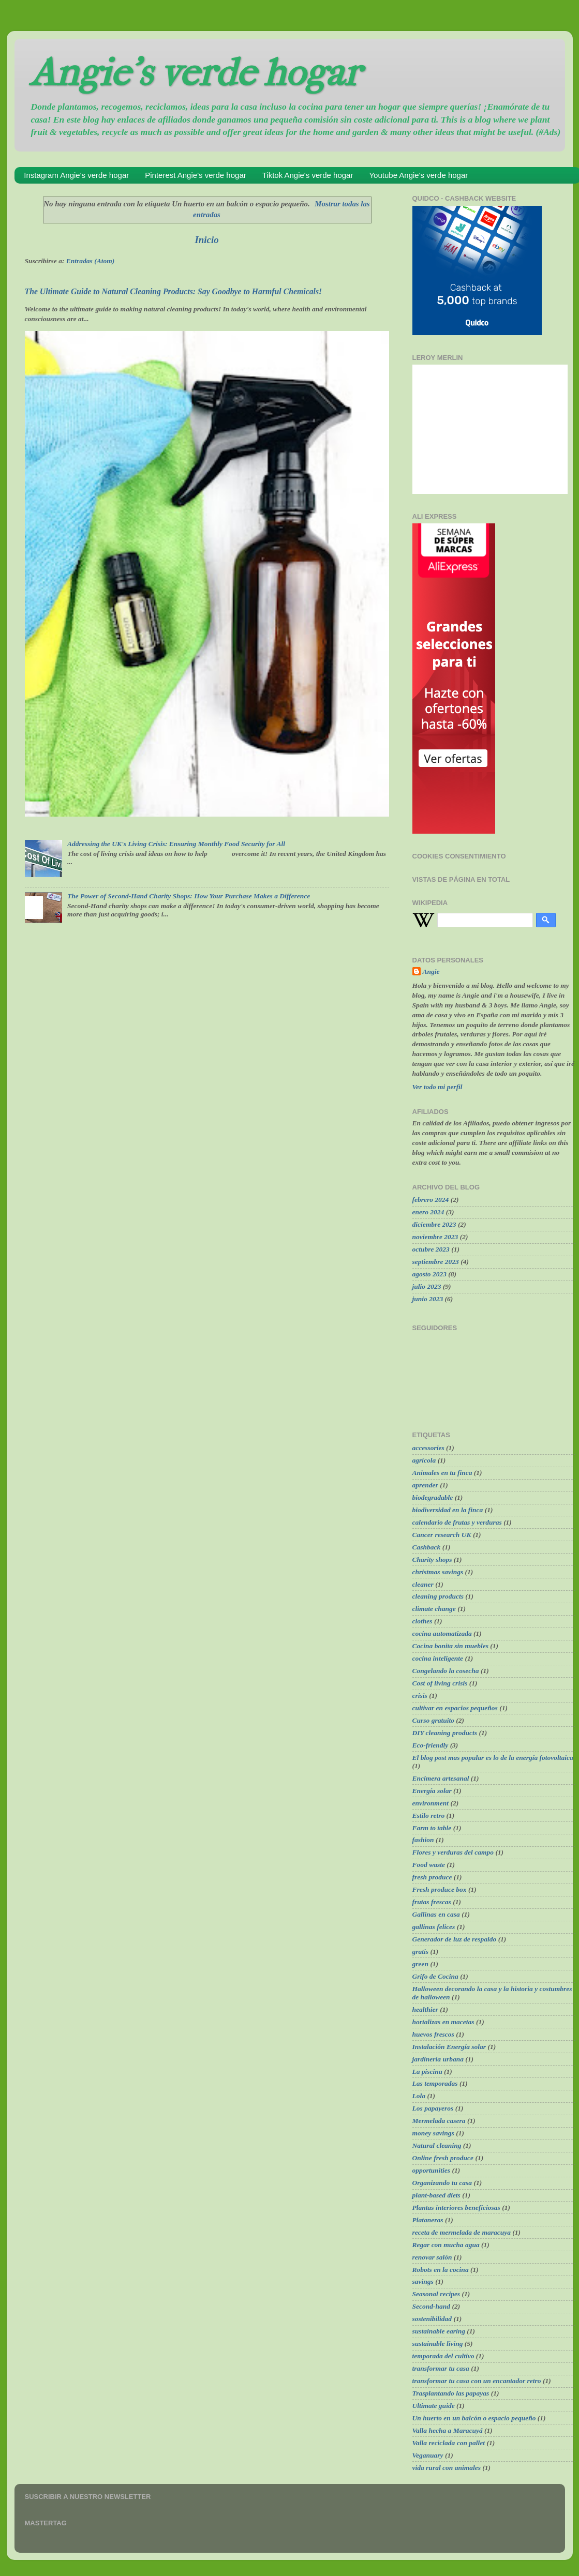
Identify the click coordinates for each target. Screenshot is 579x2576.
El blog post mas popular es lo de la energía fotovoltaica (492, 1757)
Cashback (426, 1547)
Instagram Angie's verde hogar (76, 175)
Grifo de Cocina (435, 1976)
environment (430, 1803)
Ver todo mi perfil (437, 1087)
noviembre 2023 (435, 1237)
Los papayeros (433, 2108)
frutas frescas (431, 1902)
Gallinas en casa (436, 1914)
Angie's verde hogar (195, 72)
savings (423, 2281)
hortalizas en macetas (443, 2022)
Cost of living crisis (440, 1683)
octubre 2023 (431, 1249)
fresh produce (432, 1877)
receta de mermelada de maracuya (461, 2232)
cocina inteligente (438, 1658)
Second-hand (431, 2306)
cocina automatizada (442, 1633)
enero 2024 (428, 1212)
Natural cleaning (437, 2145)
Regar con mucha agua (446, 2245)
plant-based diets (436, 2195)
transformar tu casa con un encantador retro (476, 2381)
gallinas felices (433, 1927)
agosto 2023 (429, 1274)
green (420, 1964)
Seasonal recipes (436, 2294)
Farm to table (432, 1828)
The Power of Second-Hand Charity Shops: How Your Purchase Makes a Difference (188, 896)
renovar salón (432, 2257)
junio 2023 (427, 1299)
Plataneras (427, 2220)
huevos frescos (433, 2034)
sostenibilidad (432, 2319)
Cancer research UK (441, 1535)
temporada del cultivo (443, 2356)
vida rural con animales (446, 2468)
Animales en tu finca (442, 1473)
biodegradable (432, 1497)
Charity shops (432, 1559)
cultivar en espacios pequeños (455, 1708)
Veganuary (427, 2455)
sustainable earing (438, 2331)
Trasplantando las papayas (450, 2393)
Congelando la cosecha (445, 1671)
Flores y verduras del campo (453, 1852)
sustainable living (437, 2343)
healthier (425, 2009)
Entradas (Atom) (90, 261)
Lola (419, 2096)
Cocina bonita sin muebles (450, 1646)
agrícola (424, 1460)
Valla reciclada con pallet (448, 2443)
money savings (433, 2133)
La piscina (427, 2071)
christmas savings (438, 1572)
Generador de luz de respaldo (454, 1939)
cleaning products (438, 1596)
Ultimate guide (433, 2405)
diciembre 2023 (434, 1224)
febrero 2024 (430, 1199)
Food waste (428, 1865)
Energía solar (432, 1791)
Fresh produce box (439, 1889)
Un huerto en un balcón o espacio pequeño (474, 2418)
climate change (434, 1609)
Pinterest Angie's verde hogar (195, 175)
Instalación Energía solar (449, 2047)
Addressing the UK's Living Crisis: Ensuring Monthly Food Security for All (176, 844)
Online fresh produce (443, 2158)
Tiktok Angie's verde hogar (307, 175)
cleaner (423, 1584)
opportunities (431, 2170)
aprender (425, 1485)
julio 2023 (426, 1286)
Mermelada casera (439, 2121)
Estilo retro (428, 1815)
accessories (428, 1448)
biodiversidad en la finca (447, 1510)
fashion (423, 1840)
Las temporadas (435, 2083)
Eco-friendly (430, 1745)
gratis (420, 1951)
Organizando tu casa (442, 2183)
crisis (419, 1695)
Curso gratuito (433, 1720)
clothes (422, 1621)
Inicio (206, 239)
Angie (431, 971)
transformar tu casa (440, 2368)
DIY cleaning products (445, 1733)
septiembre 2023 (435, 1262)
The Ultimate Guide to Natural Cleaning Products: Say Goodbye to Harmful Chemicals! (173, 291)
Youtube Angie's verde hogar (418, 175)
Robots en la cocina (440, 2269)
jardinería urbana (438, 2059)
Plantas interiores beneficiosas (456, 2207)
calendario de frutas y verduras (457, 1522)
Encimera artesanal (440, 1778)
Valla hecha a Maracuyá (447, 2430)
